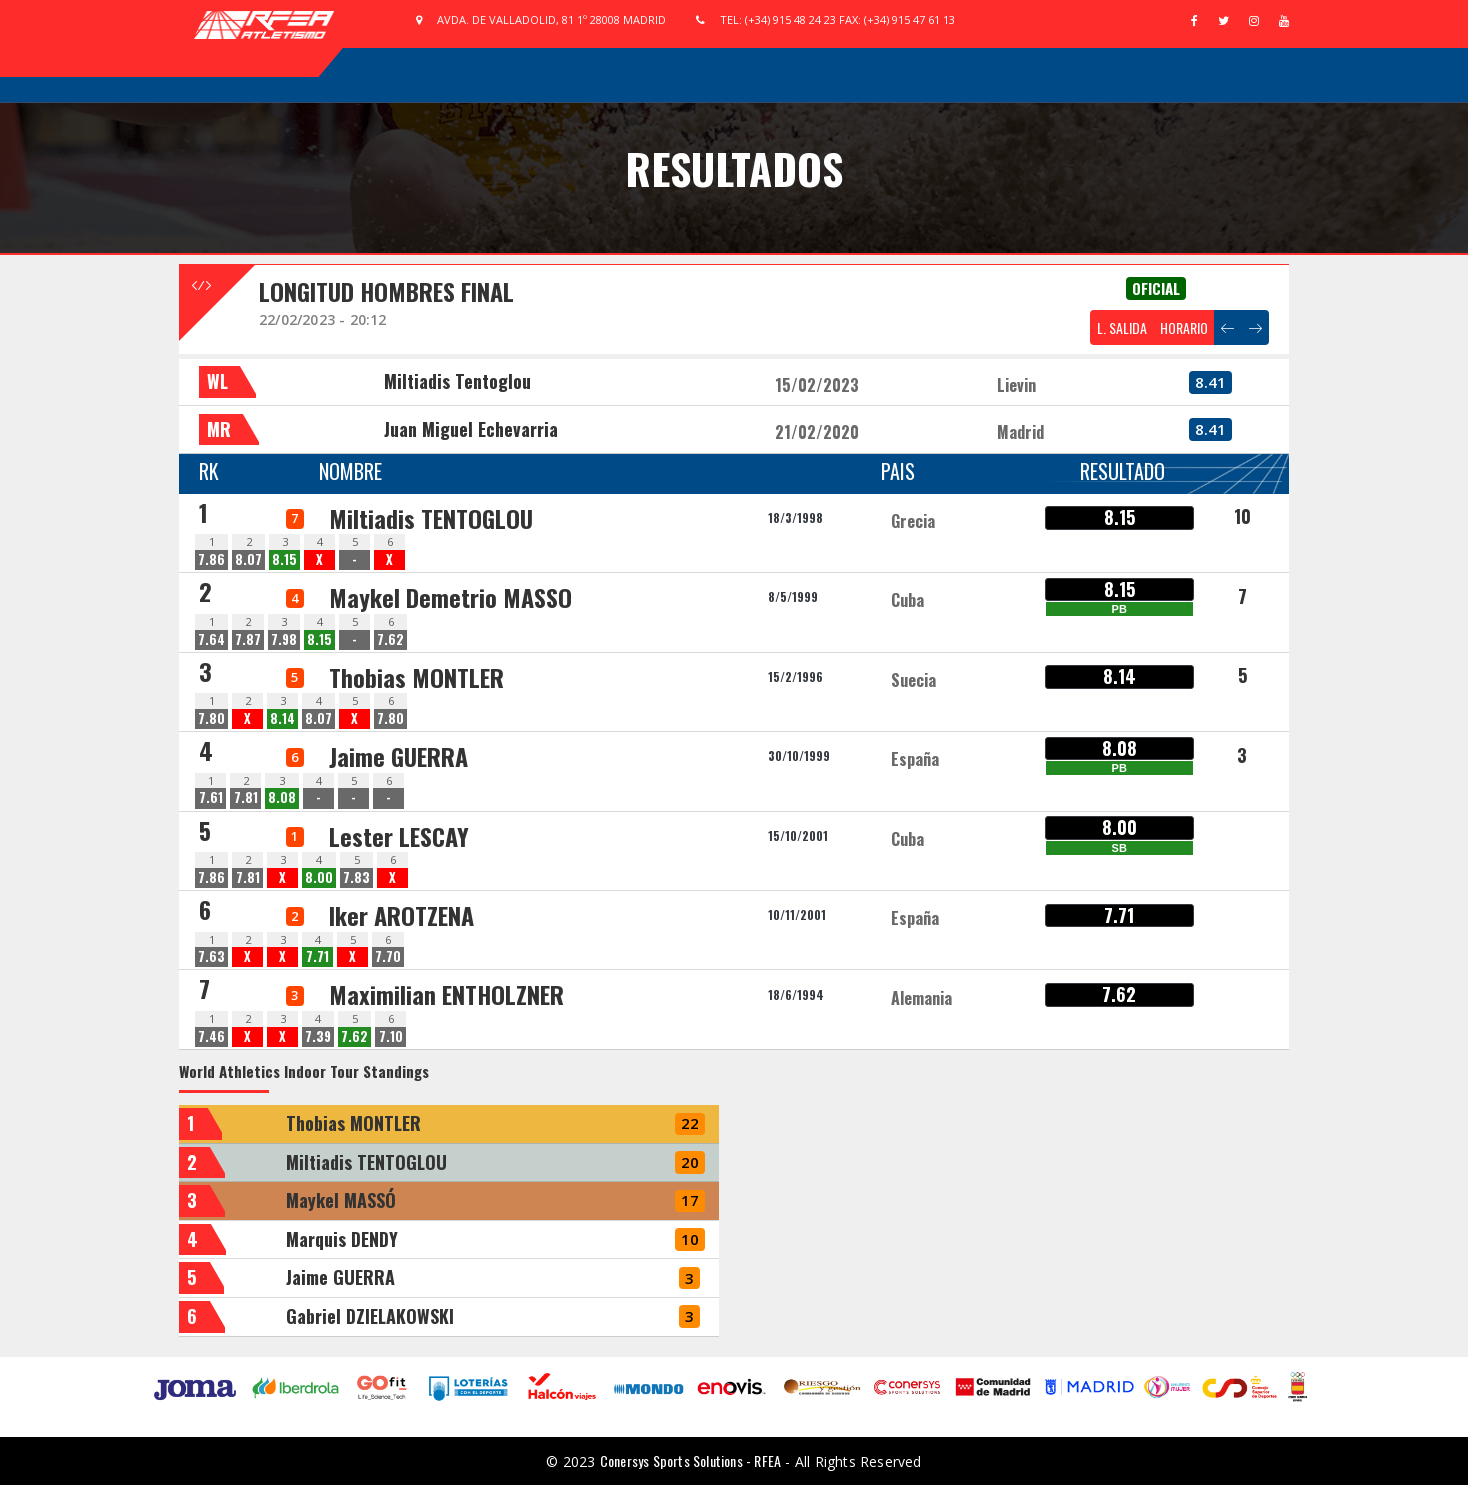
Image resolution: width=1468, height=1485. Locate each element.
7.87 (248, 639)
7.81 (246, 797)
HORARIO (1184, 327)
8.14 (282, 718)
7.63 (211, 956)
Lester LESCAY (399, 836)
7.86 (211, 559)
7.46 (211, 1036)
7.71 (317, 956)
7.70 (388, 956)
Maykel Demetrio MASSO (450, 597)
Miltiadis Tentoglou (457, 381)
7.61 (211, 797)
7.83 (356, 877)
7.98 (284, 639)
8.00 (319, 877)
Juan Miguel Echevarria (471, 429)
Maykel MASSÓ (341, 1200)
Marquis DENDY (342, 1239)
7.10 (391, 1036)
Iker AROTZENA (401, 915)
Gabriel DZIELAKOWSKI (370, 1316)
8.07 (248, 559)
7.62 (390, 639)
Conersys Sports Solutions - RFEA (690, 1460)
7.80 (211, 718)
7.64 (211, 639)
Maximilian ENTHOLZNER (446, 994)
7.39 (318, 1036)
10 (1242, 516)
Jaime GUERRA (398, 756)
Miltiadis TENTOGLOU (431, 518)
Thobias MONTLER (416, 677)
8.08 (282, 797)
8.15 (284, 559)
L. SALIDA (1122, 327)
